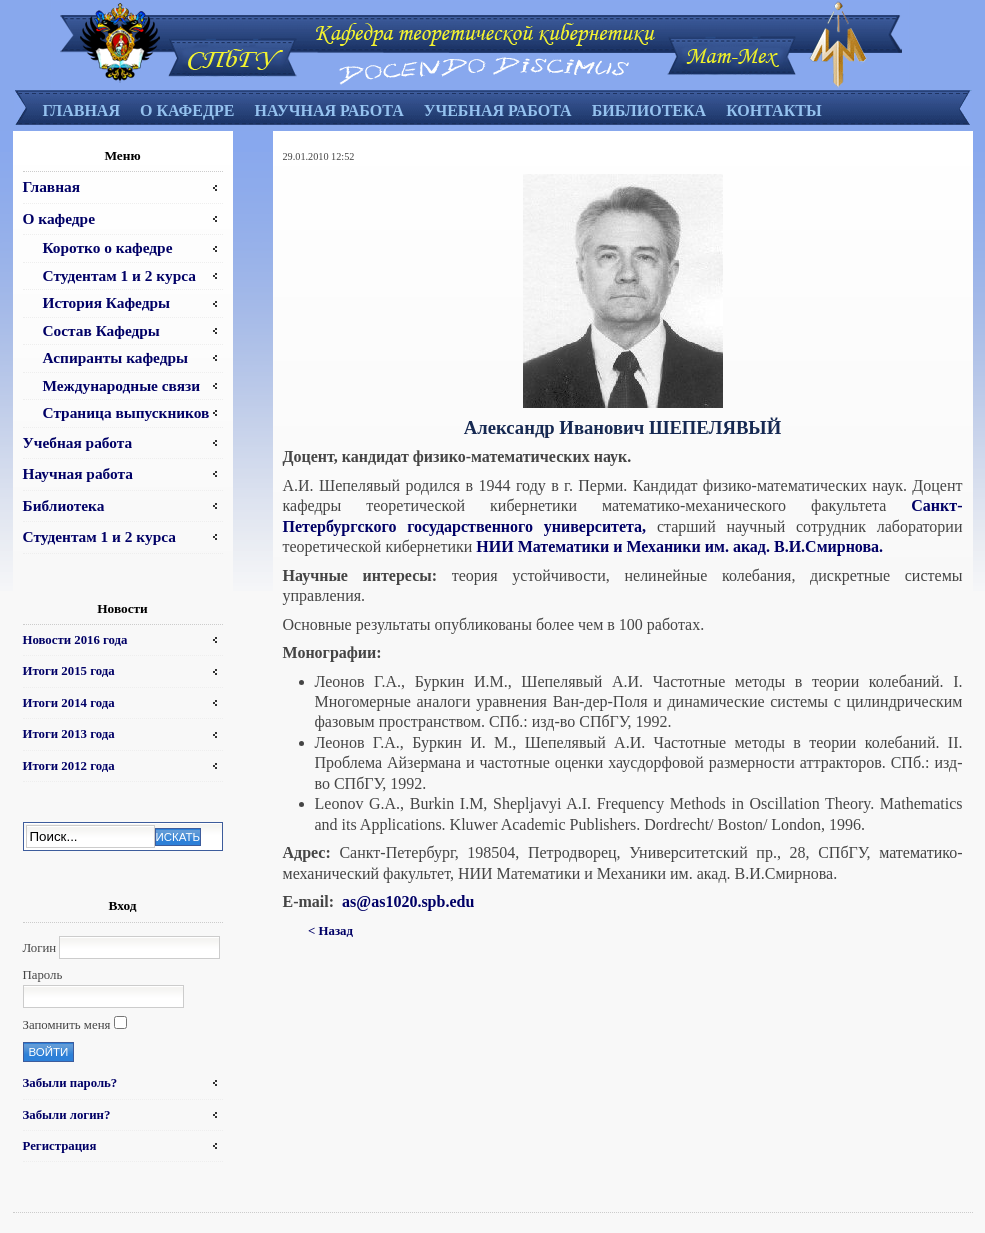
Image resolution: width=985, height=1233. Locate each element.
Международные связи (122, 385)
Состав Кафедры (101, 330)
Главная (81, 110)
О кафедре (187, 110)
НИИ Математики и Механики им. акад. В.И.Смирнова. (679, 546)
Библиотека (649, 110)
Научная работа (328, 110)
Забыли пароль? (70, 1083)
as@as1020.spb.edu (408, 901)
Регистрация (60, 1146)
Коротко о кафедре (108, 247)
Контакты (774, 110)
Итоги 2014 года (69, 703)
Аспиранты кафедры (116, 357)
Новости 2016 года (75, 640)
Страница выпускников (126, 412)
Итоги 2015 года (69, 671)
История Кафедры (107, 302)
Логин (40, 948)
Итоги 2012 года (69, 766)
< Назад (330, 931)
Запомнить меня (67, 1025)
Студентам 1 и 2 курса (119, 275)
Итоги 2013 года (69, 734)
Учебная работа (498, 110)
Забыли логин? (67, 1115)
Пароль (43, 975)
